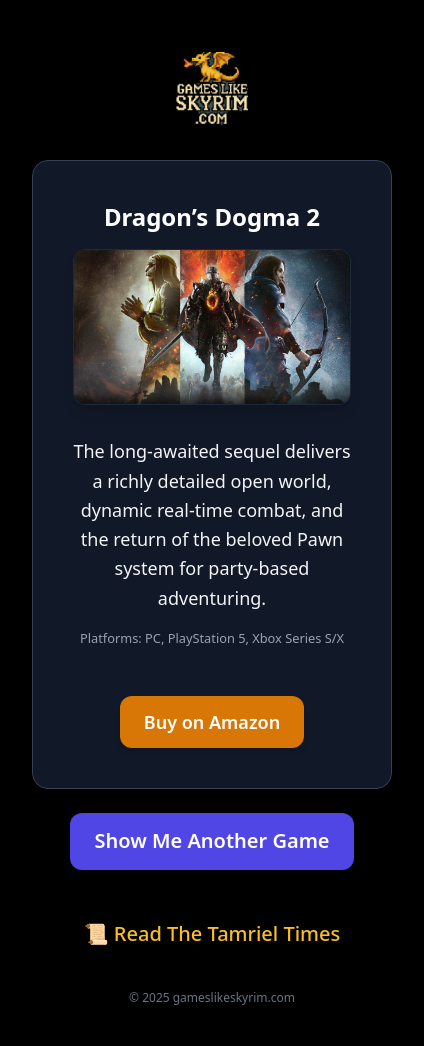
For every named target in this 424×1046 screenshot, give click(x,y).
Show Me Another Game (211, 840)
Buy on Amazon (212, 722)
